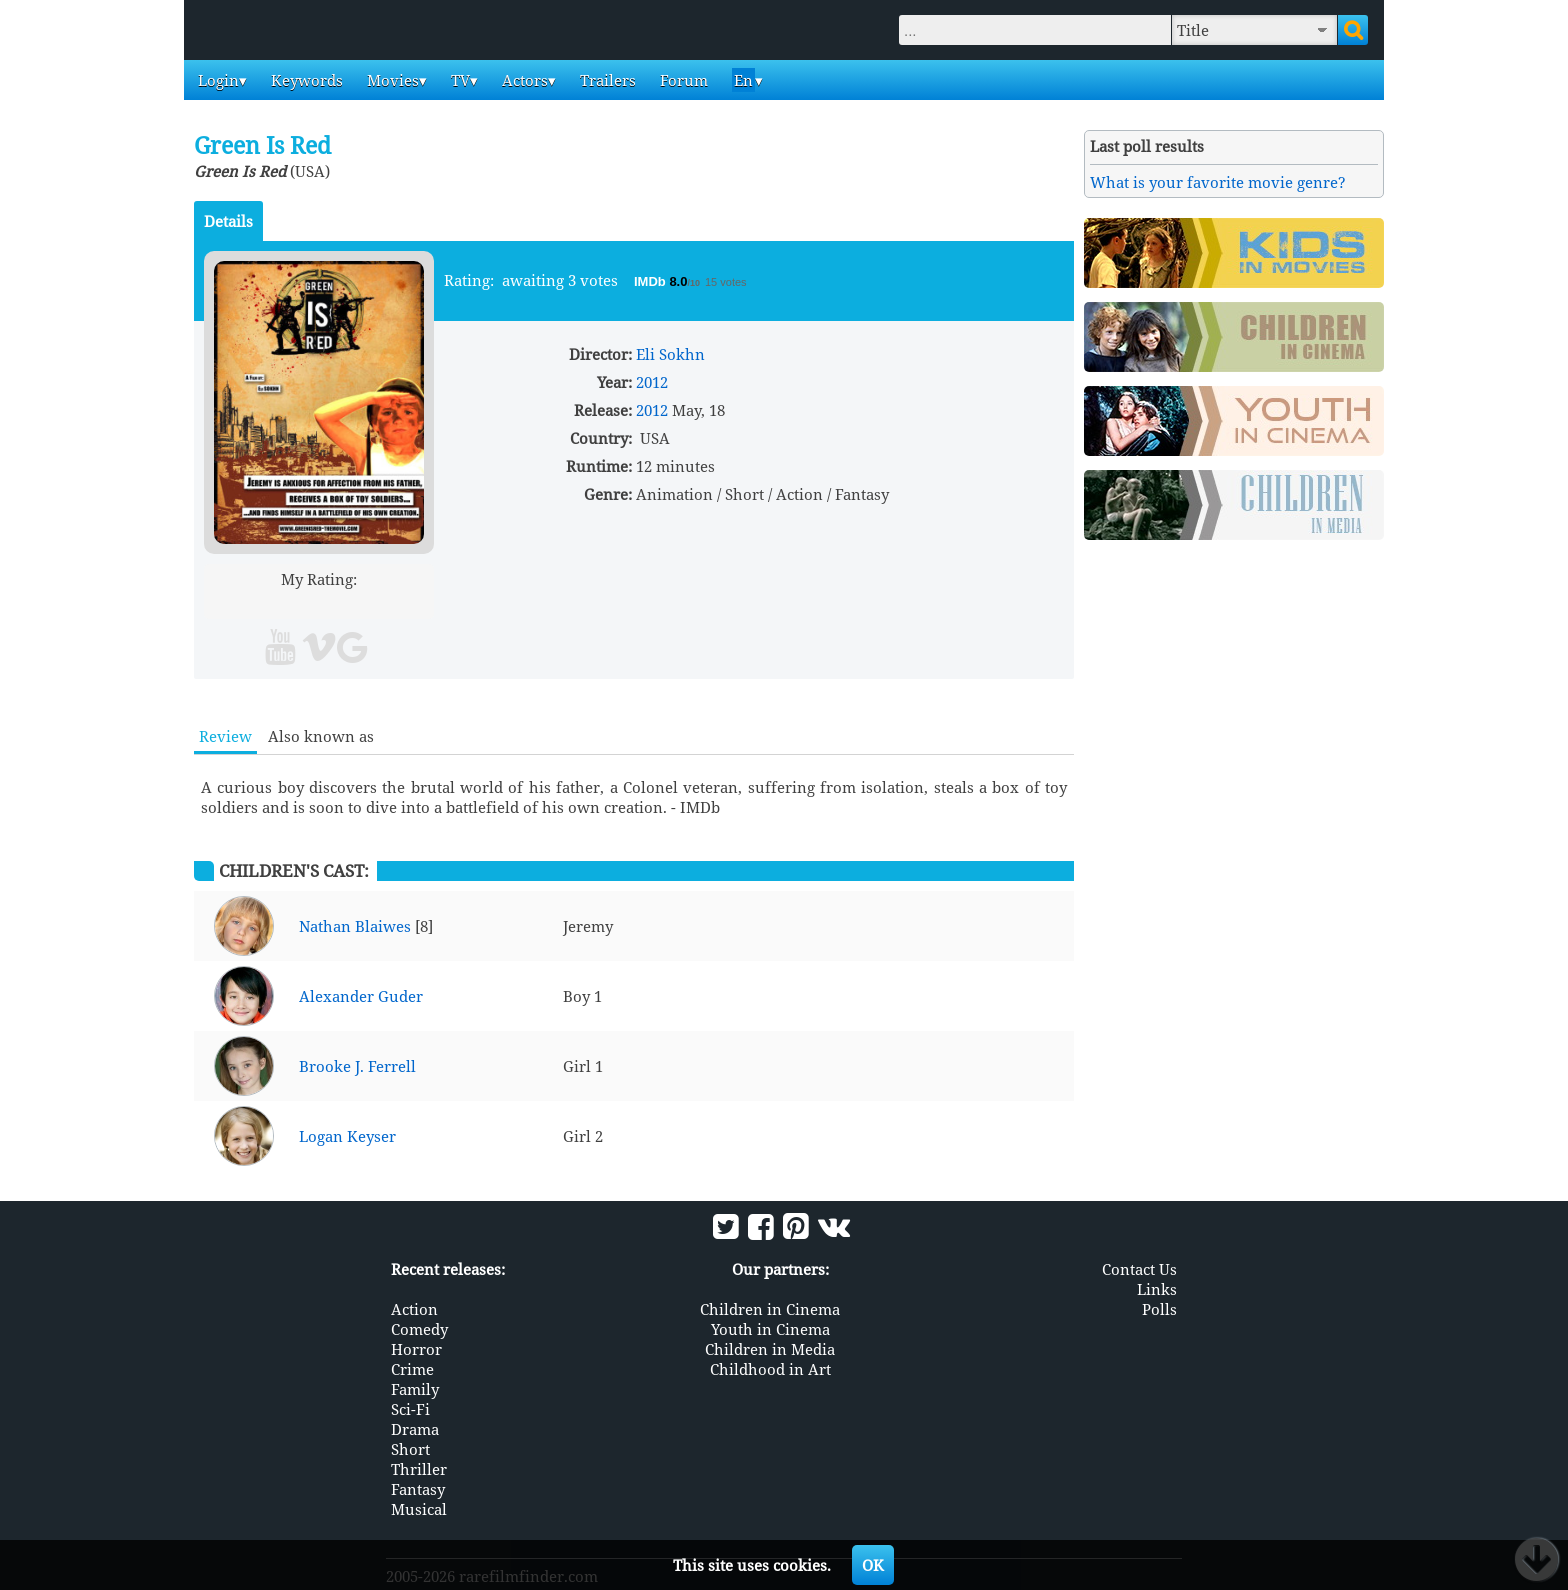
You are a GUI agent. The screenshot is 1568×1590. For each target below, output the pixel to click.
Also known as (321, 736)
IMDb (651, 281)
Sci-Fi (410, 1409)
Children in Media (770, 1349)
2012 (652, 382)
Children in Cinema (770, 1309)
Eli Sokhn (670, 354)
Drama (415, 1429)
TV (458, 80)
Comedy (419, 1329)
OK (873, 1565)
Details (228, 221)
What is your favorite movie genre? (1218, 182)
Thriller (419, 1469)
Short (410, 1449)
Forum (682, 80)
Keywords (305, 80)
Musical (419, 1509)
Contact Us (1139, 1269)
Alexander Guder (361, 996)
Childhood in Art (770, 1369)
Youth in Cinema (770, 1329)
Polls (1159, 1309)
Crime (412, 1369)
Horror (416, 1349)
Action (414, 1309)
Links (1157, 1289)
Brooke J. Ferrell (357, 1066)
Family (415, 1389)
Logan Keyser (347, 1136)
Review (225, 736)
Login (216, 80)
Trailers (606, 80)
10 (395, 602)
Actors (523, 80)
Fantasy (418, 1489)
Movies (391, 80)
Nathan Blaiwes (355, 926)
